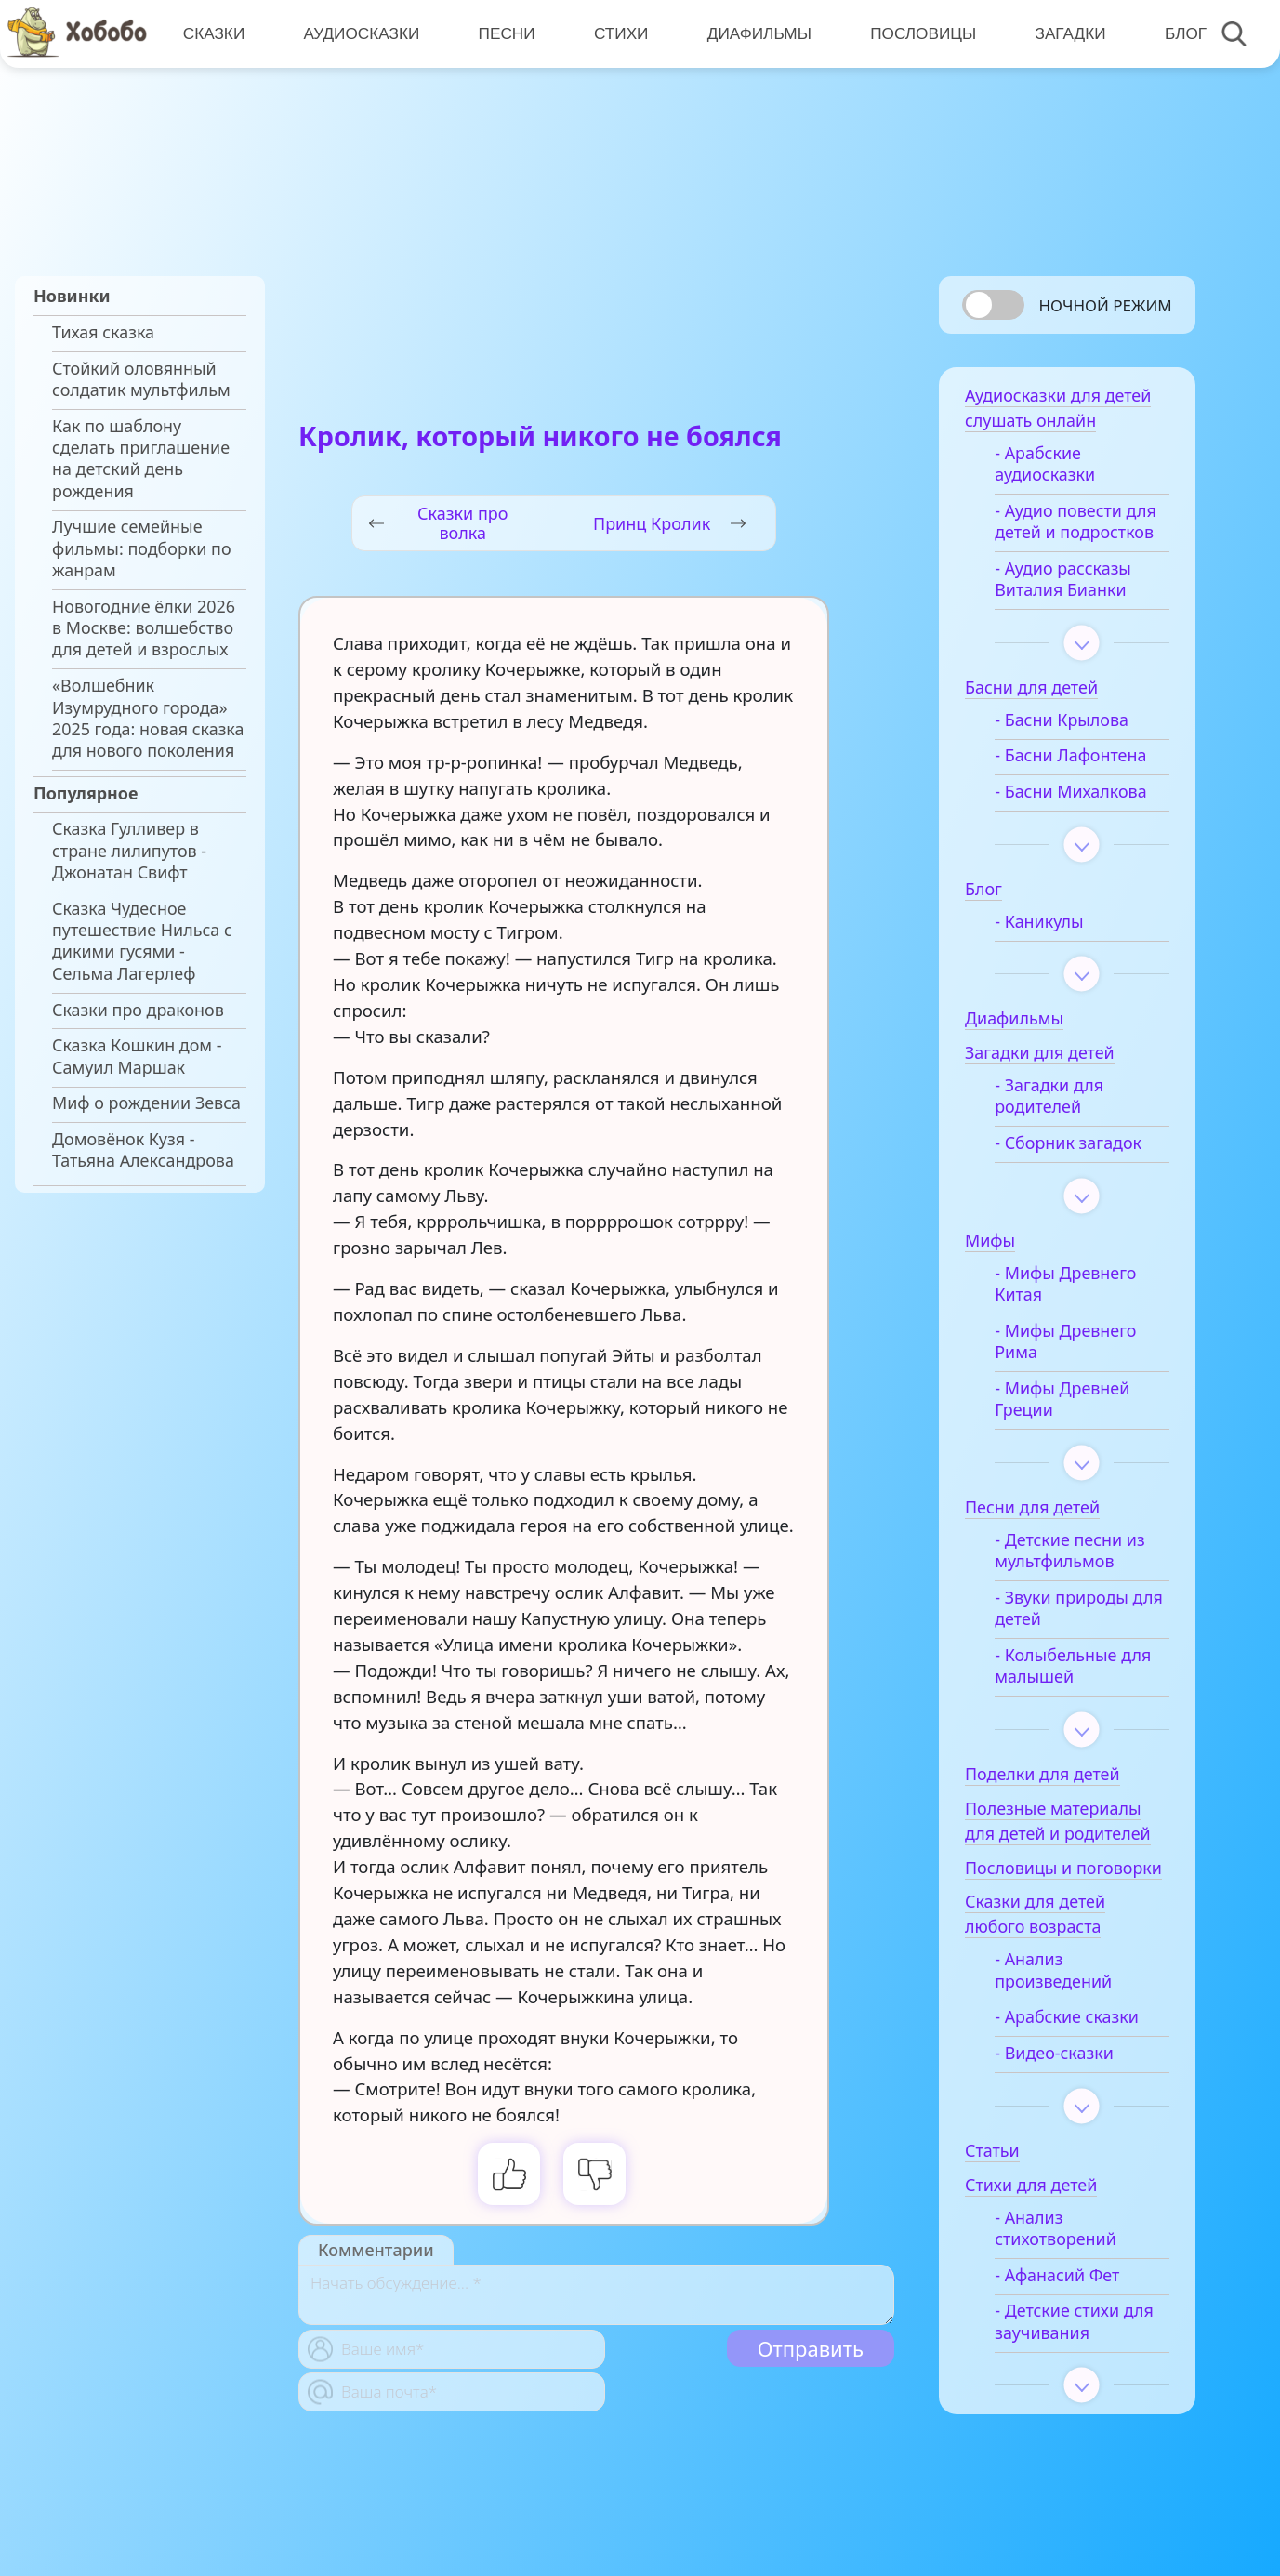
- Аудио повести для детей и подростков (1075, 521)
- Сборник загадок (1068, 1143)
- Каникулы (1039, 921)
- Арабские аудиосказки (1045, 464)
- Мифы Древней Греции (1062, 1399)
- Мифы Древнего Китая (1065, 1283)
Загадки (1070, 34)
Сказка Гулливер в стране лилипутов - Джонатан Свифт (129, 850)
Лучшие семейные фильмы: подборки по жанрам (141, 548)
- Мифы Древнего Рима (1065, 1341)
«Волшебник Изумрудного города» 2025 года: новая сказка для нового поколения (148, 718)
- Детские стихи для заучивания (1074, 2321)
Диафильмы (759, 34)
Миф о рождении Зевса (146, 1103)
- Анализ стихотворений (1055, 2228)
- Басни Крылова (1061, 720)
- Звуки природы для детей (1079, 1608)
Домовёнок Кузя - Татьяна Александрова (143, 1150)
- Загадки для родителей (1049, 1096)
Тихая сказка (103, 332)
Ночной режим (1104, 305)
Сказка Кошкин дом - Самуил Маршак (137, 1056)
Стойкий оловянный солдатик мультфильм (141, 379)
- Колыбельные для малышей (1073, 1666)
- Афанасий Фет (1057, 2275)
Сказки (214, 34)
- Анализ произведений (1053, 1970)
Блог (1186, 34)
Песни (507, 34)
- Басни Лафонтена (1070, 755)
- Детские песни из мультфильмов (1069, 1550)
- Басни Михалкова (1070, 791)
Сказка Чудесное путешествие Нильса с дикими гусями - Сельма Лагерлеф (142, 941)
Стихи (621, 34)
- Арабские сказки (1067, 2017)
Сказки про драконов (138, 1010)
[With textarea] (596, 2295)
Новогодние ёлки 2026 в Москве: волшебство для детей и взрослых (143, 628)
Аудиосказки (362, 34)
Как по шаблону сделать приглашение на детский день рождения (141, 459)
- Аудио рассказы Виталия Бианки (1063, 579)
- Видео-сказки (1054, 2053)
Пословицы (923, 34)
